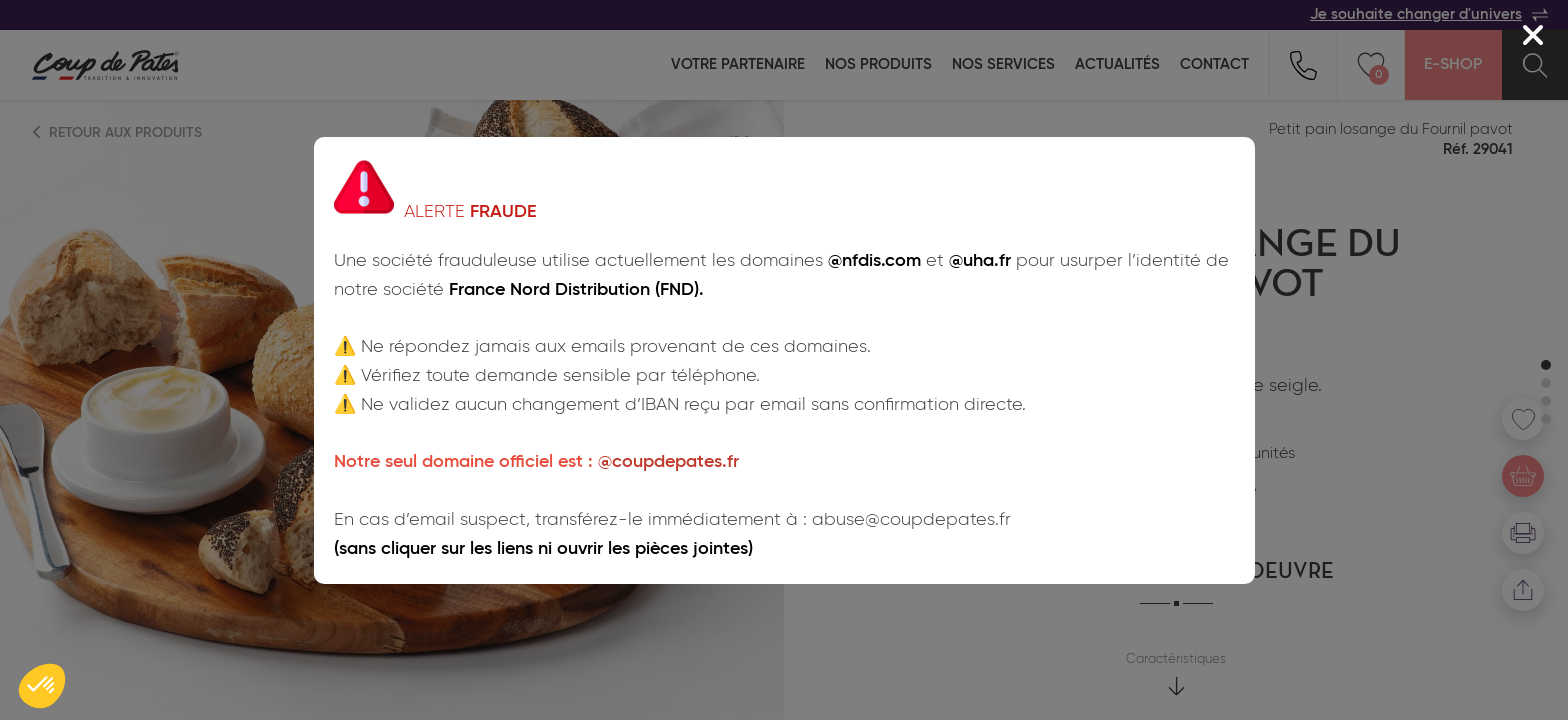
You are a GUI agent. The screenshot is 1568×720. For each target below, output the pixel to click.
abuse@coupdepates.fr (911, 520)
